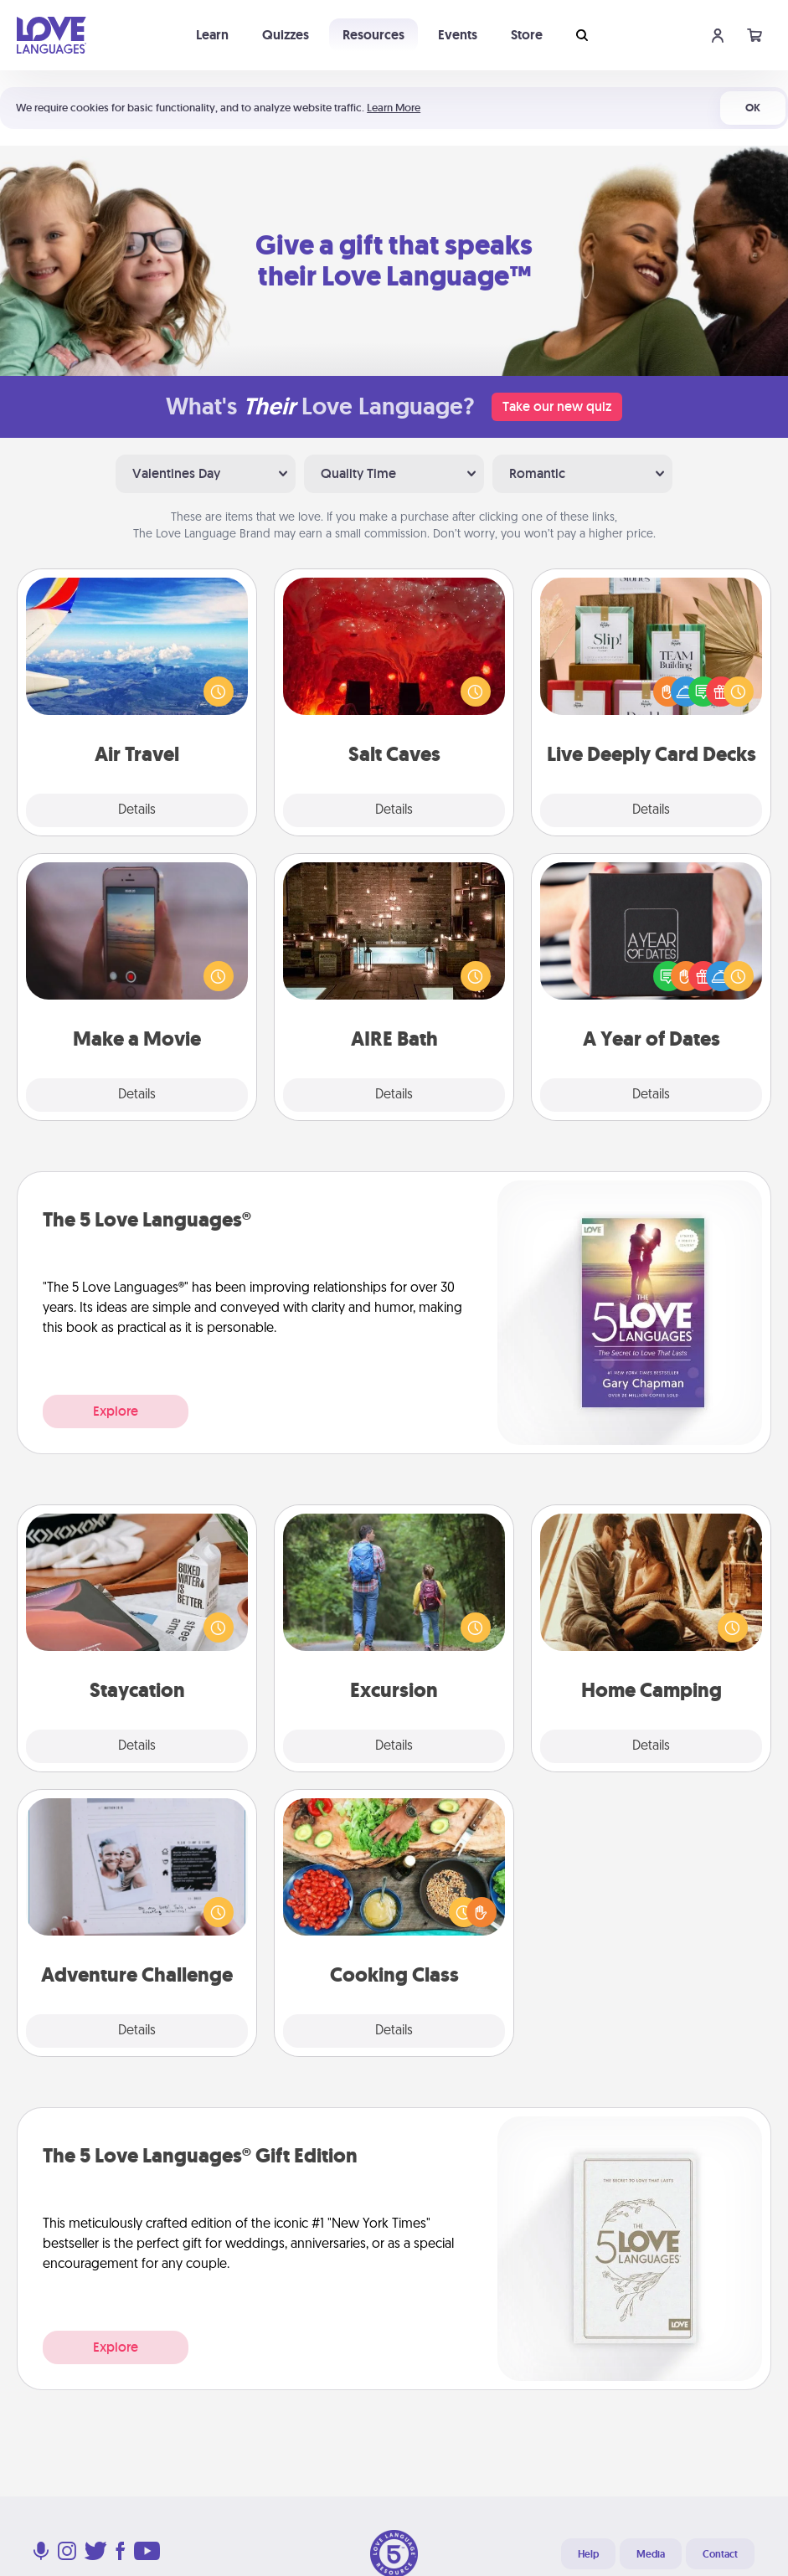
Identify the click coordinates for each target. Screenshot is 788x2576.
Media (650, 2554)
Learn (212, 35)
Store (527, 35)
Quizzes (285, 35)
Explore (115, 1411)
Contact (720, 2554)
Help (588, 2554)
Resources (373, 35)
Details (137, 810)
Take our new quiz (556, 406)
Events (457, 35)
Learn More (393, 107)
